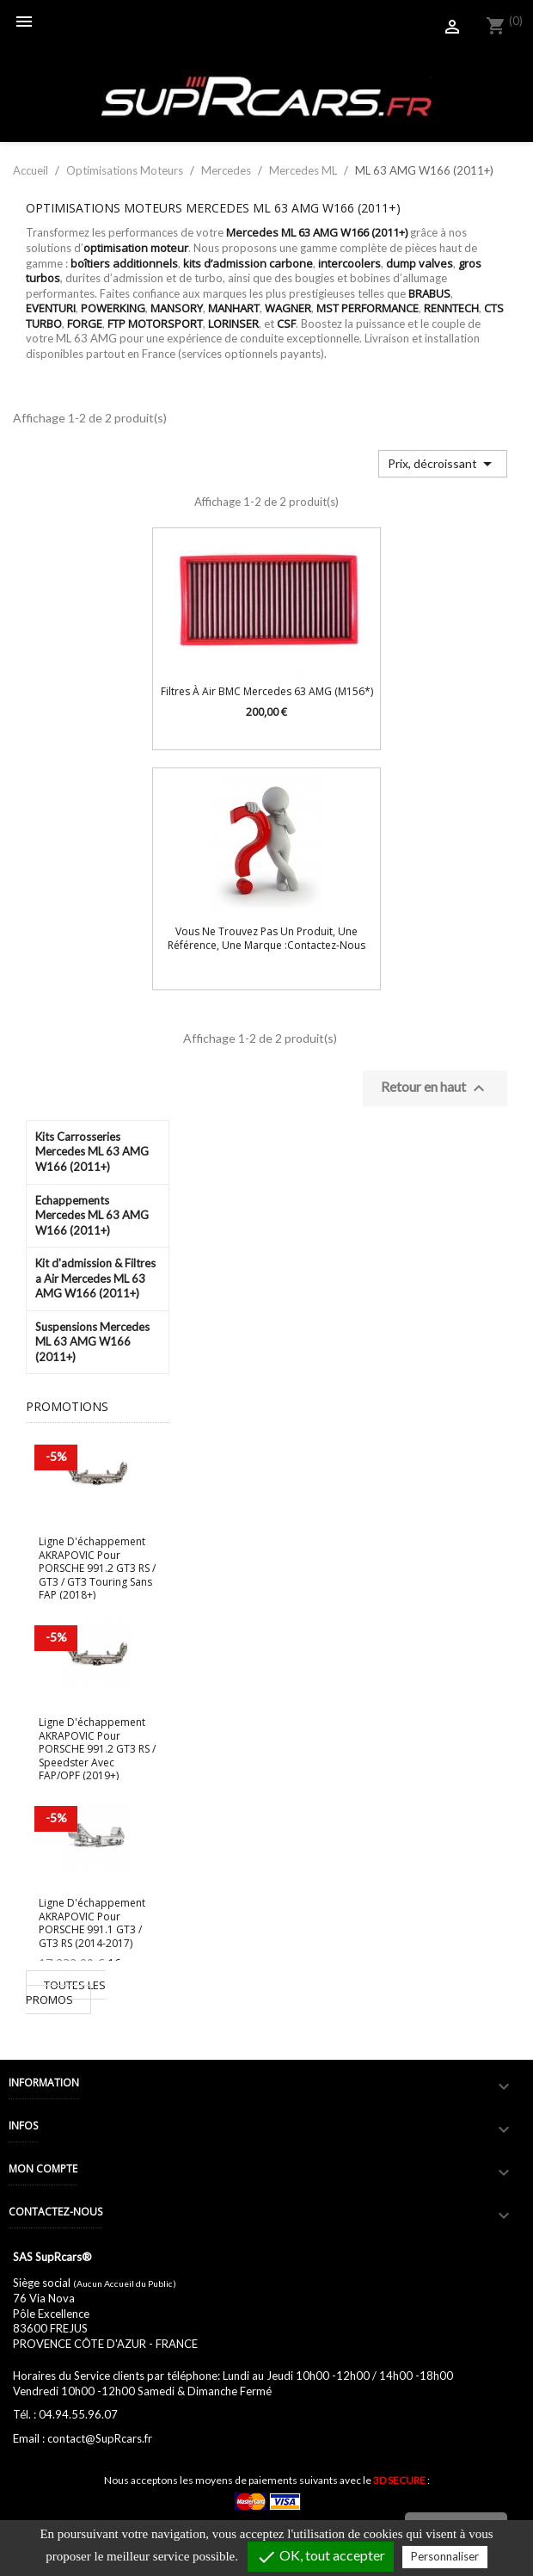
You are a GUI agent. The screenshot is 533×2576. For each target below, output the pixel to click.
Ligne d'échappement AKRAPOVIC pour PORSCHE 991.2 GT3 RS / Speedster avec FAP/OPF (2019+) (97, 1749)
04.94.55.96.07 (78, 2414)
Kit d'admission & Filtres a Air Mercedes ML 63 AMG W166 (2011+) (95, 1278)
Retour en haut (435, 1088)
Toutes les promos (66, 1992)
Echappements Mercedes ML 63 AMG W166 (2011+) (92, 1215)
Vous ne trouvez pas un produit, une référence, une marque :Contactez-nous (266, 938)
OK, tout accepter (320, 2557)
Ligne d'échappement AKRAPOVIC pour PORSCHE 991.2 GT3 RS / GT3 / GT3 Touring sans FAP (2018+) (97, 1568)
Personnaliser (445, 2556)
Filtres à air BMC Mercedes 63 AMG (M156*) (267, 691)
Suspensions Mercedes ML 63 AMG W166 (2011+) (92, 1342)
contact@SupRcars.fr (99, 2438)
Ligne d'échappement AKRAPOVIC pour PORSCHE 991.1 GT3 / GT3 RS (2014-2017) (92, 1922)
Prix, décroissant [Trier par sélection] (443, 464)
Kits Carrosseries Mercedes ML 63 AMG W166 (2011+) (92, 1152)
